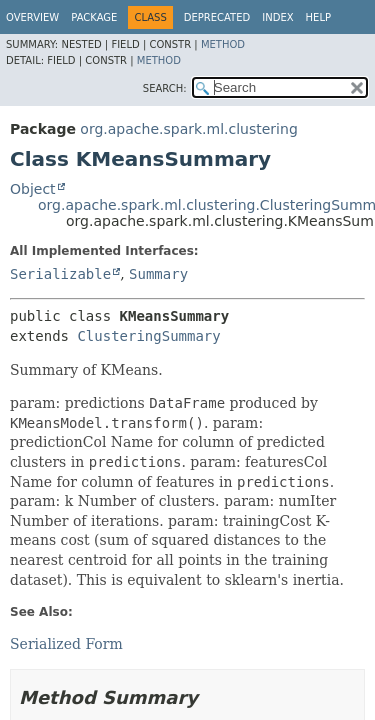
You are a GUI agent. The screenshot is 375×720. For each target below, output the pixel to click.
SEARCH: (165, 88)
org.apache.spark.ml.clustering (188, 129)
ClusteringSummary (148, 336)
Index (277, 17)
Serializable (60, 274)
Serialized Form (66, 644)
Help (318, 17)
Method (223, 44)
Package (94, 17)
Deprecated (217, 17)
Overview (32, 17)
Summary (158, 274)
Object (33, 189)
